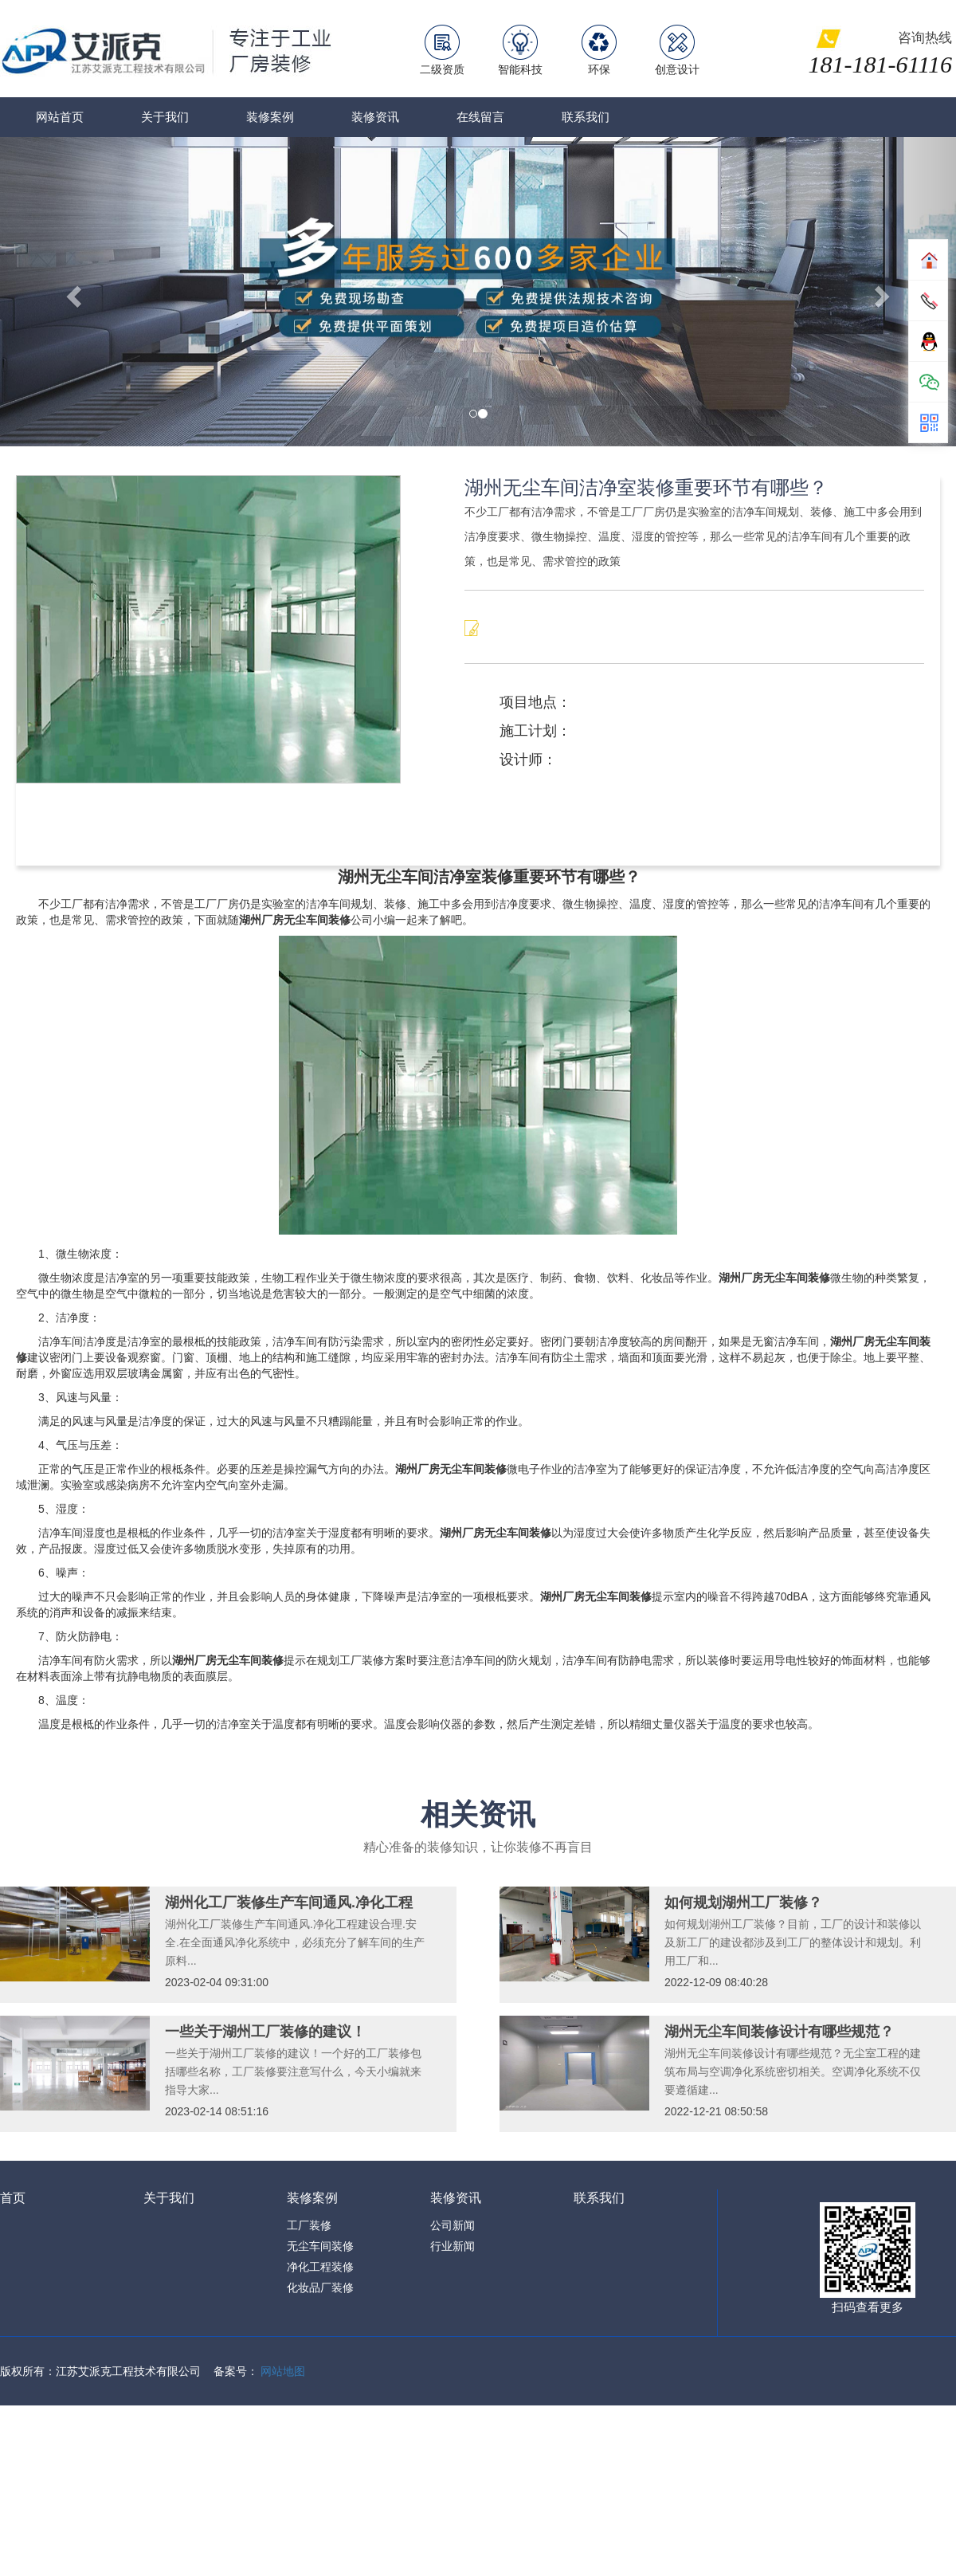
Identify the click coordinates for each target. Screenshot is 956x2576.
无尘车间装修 (320, 2246)
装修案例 (270, 117)
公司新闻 (452, 2225)
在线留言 (480, 117)
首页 (12, 2198)
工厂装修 (309, 2225)
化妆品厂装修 (320, 2287)
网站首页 (60, 117)
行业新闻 (452, 2246)
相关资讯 (478, 1814)
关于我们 (165, 117)
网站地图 (283, 2371)
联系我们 (585, 117)
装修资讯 (375, 117)
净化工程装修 (320, 2266)
